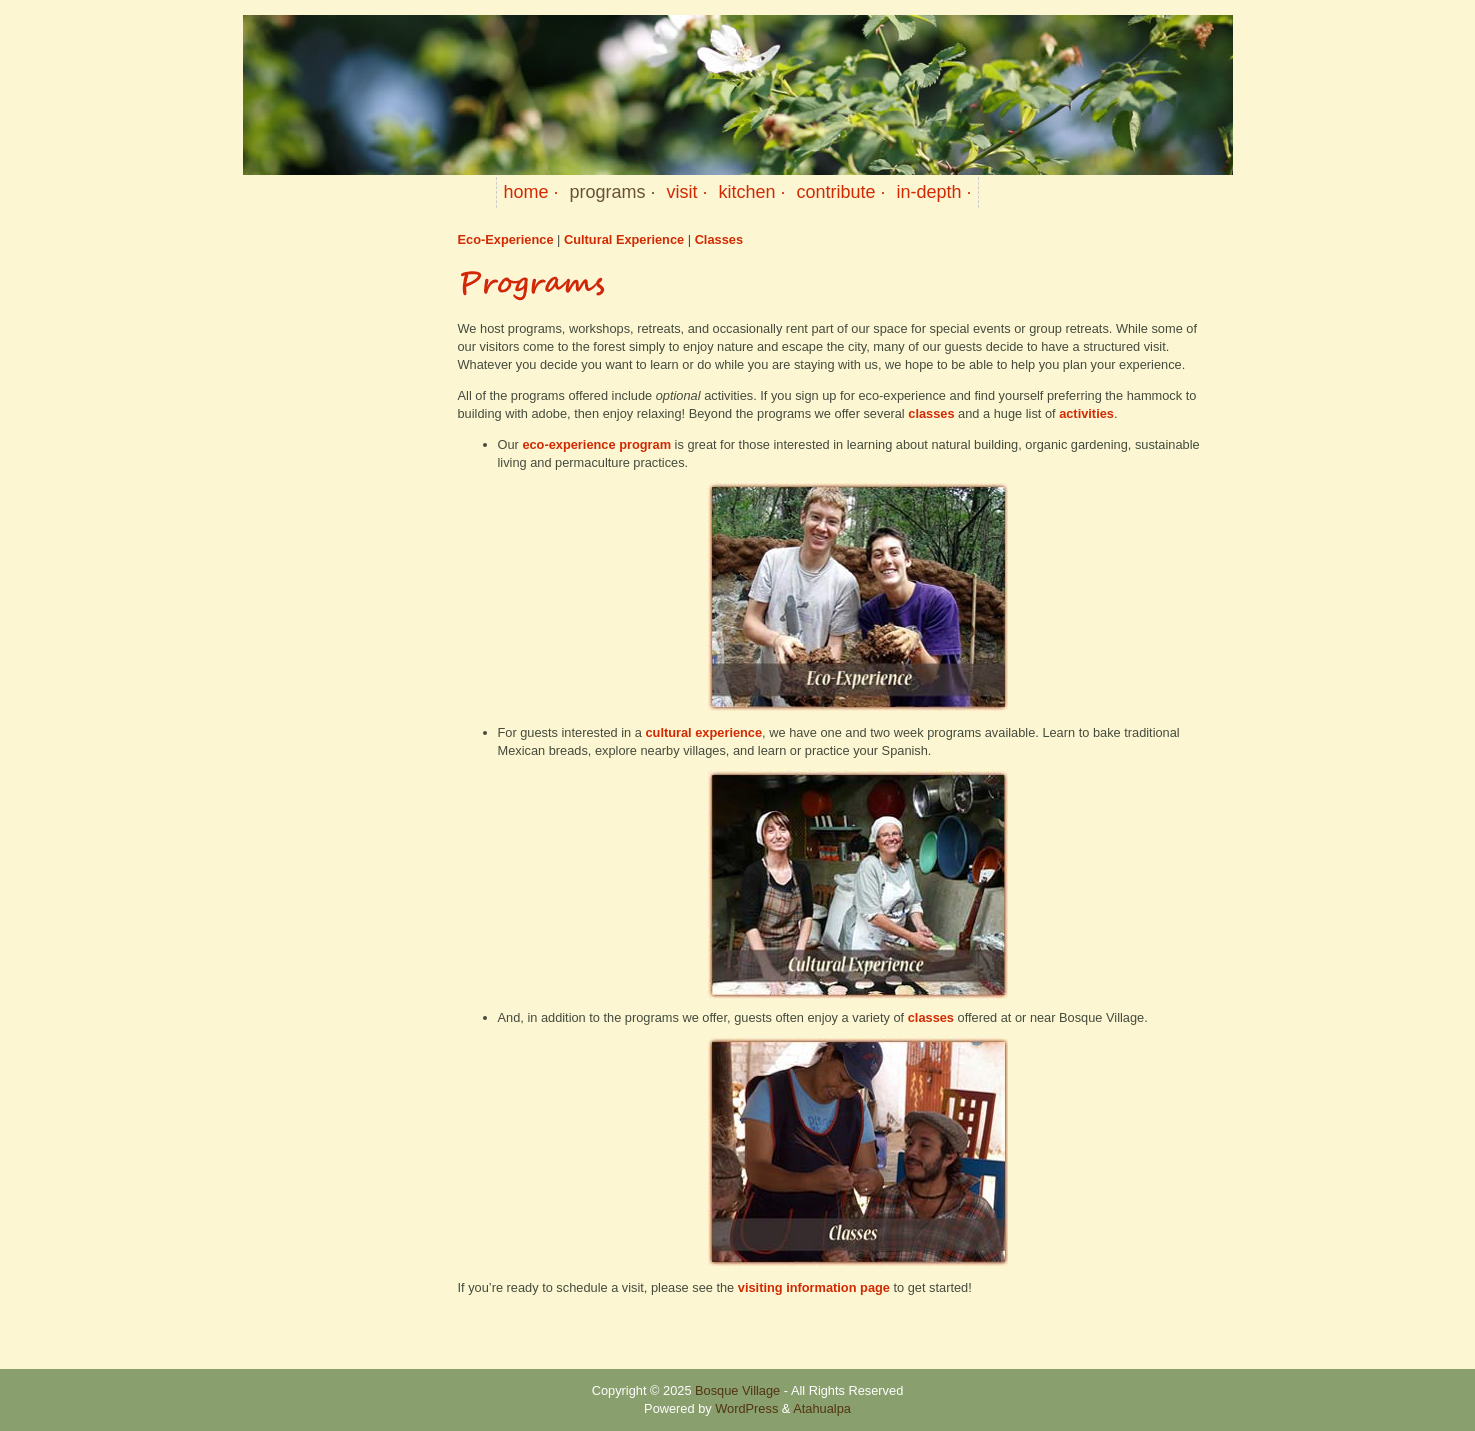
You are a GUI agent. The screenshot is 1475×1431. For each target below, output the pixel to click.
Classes (719, 239)
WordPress (746, 1408)
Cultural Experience (626, 239)
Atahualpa (822, 1408)
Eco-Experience (506, 239)
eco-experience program (596, 444)
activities (1086, 413)
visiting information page (814, 1287)
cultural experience (703, 732)
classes (933, 413)
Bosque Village (737, 1390)
